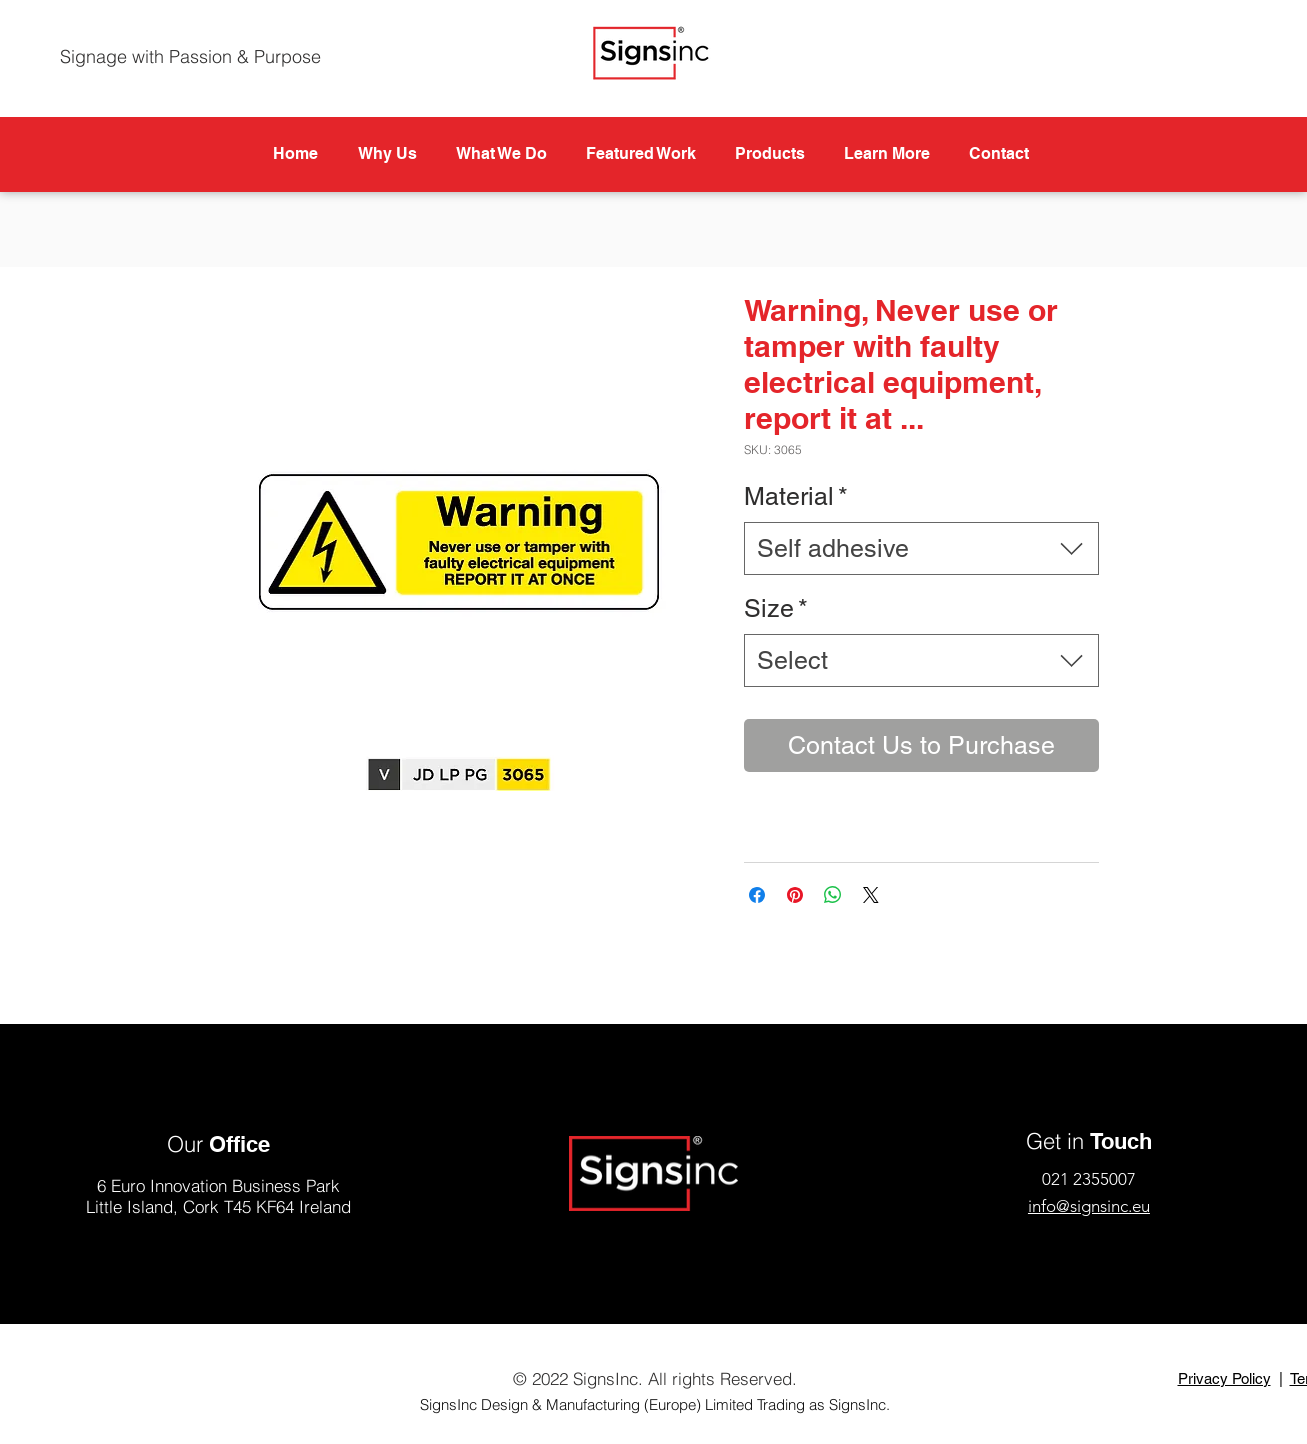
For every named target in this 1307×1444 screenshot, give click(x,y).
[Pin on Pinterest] (795, 895)
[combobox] (921, 548)
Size (776, 608)
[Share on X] (871, 895)
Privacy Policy (1224, 1378)
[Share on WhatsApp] (833, 895)
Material (796, 496)
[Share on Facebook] (757, 895)
